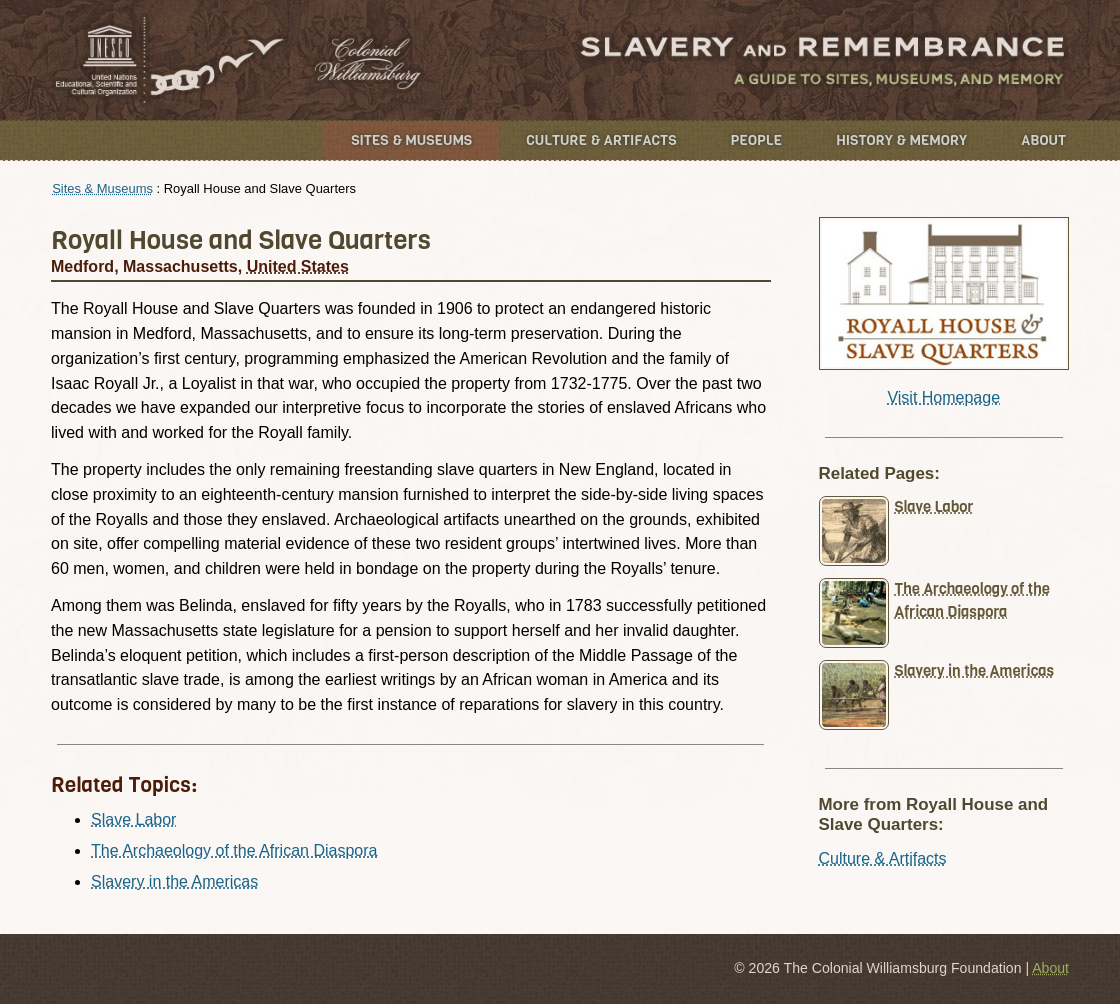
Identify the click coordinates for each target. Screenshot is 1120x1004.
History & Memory (901, 140)
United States (298, 266)
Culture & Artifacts (601, 140)
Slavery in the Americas (174, 881)
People (757, 140)
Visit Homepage (943, 397)
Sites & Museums (411, 140)
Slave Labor (133, 819)
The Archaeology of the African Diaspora (234, 850)
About (1043, 140)
